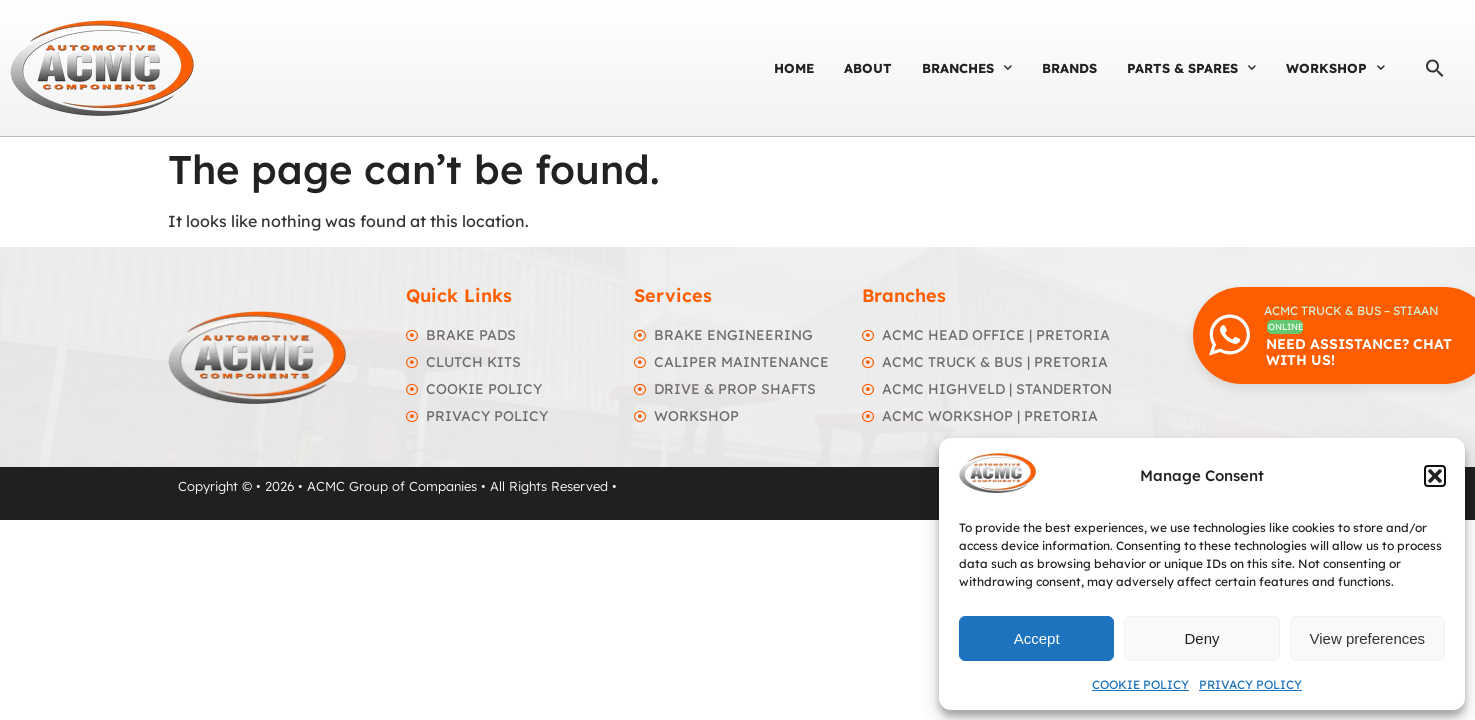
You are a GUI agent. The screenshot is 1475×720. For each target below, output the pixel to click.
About (868, 68)
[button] (1435, 476)
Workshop (1335, 67)
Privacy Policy (1250, 684)
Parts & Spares (1191, 67)
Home (794, 68)
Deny (1201, 638)
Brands (1069, 68)
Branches (967, 67)
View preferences (1368, 638)
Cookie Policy (1140, 684)
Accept (1037, 638)
